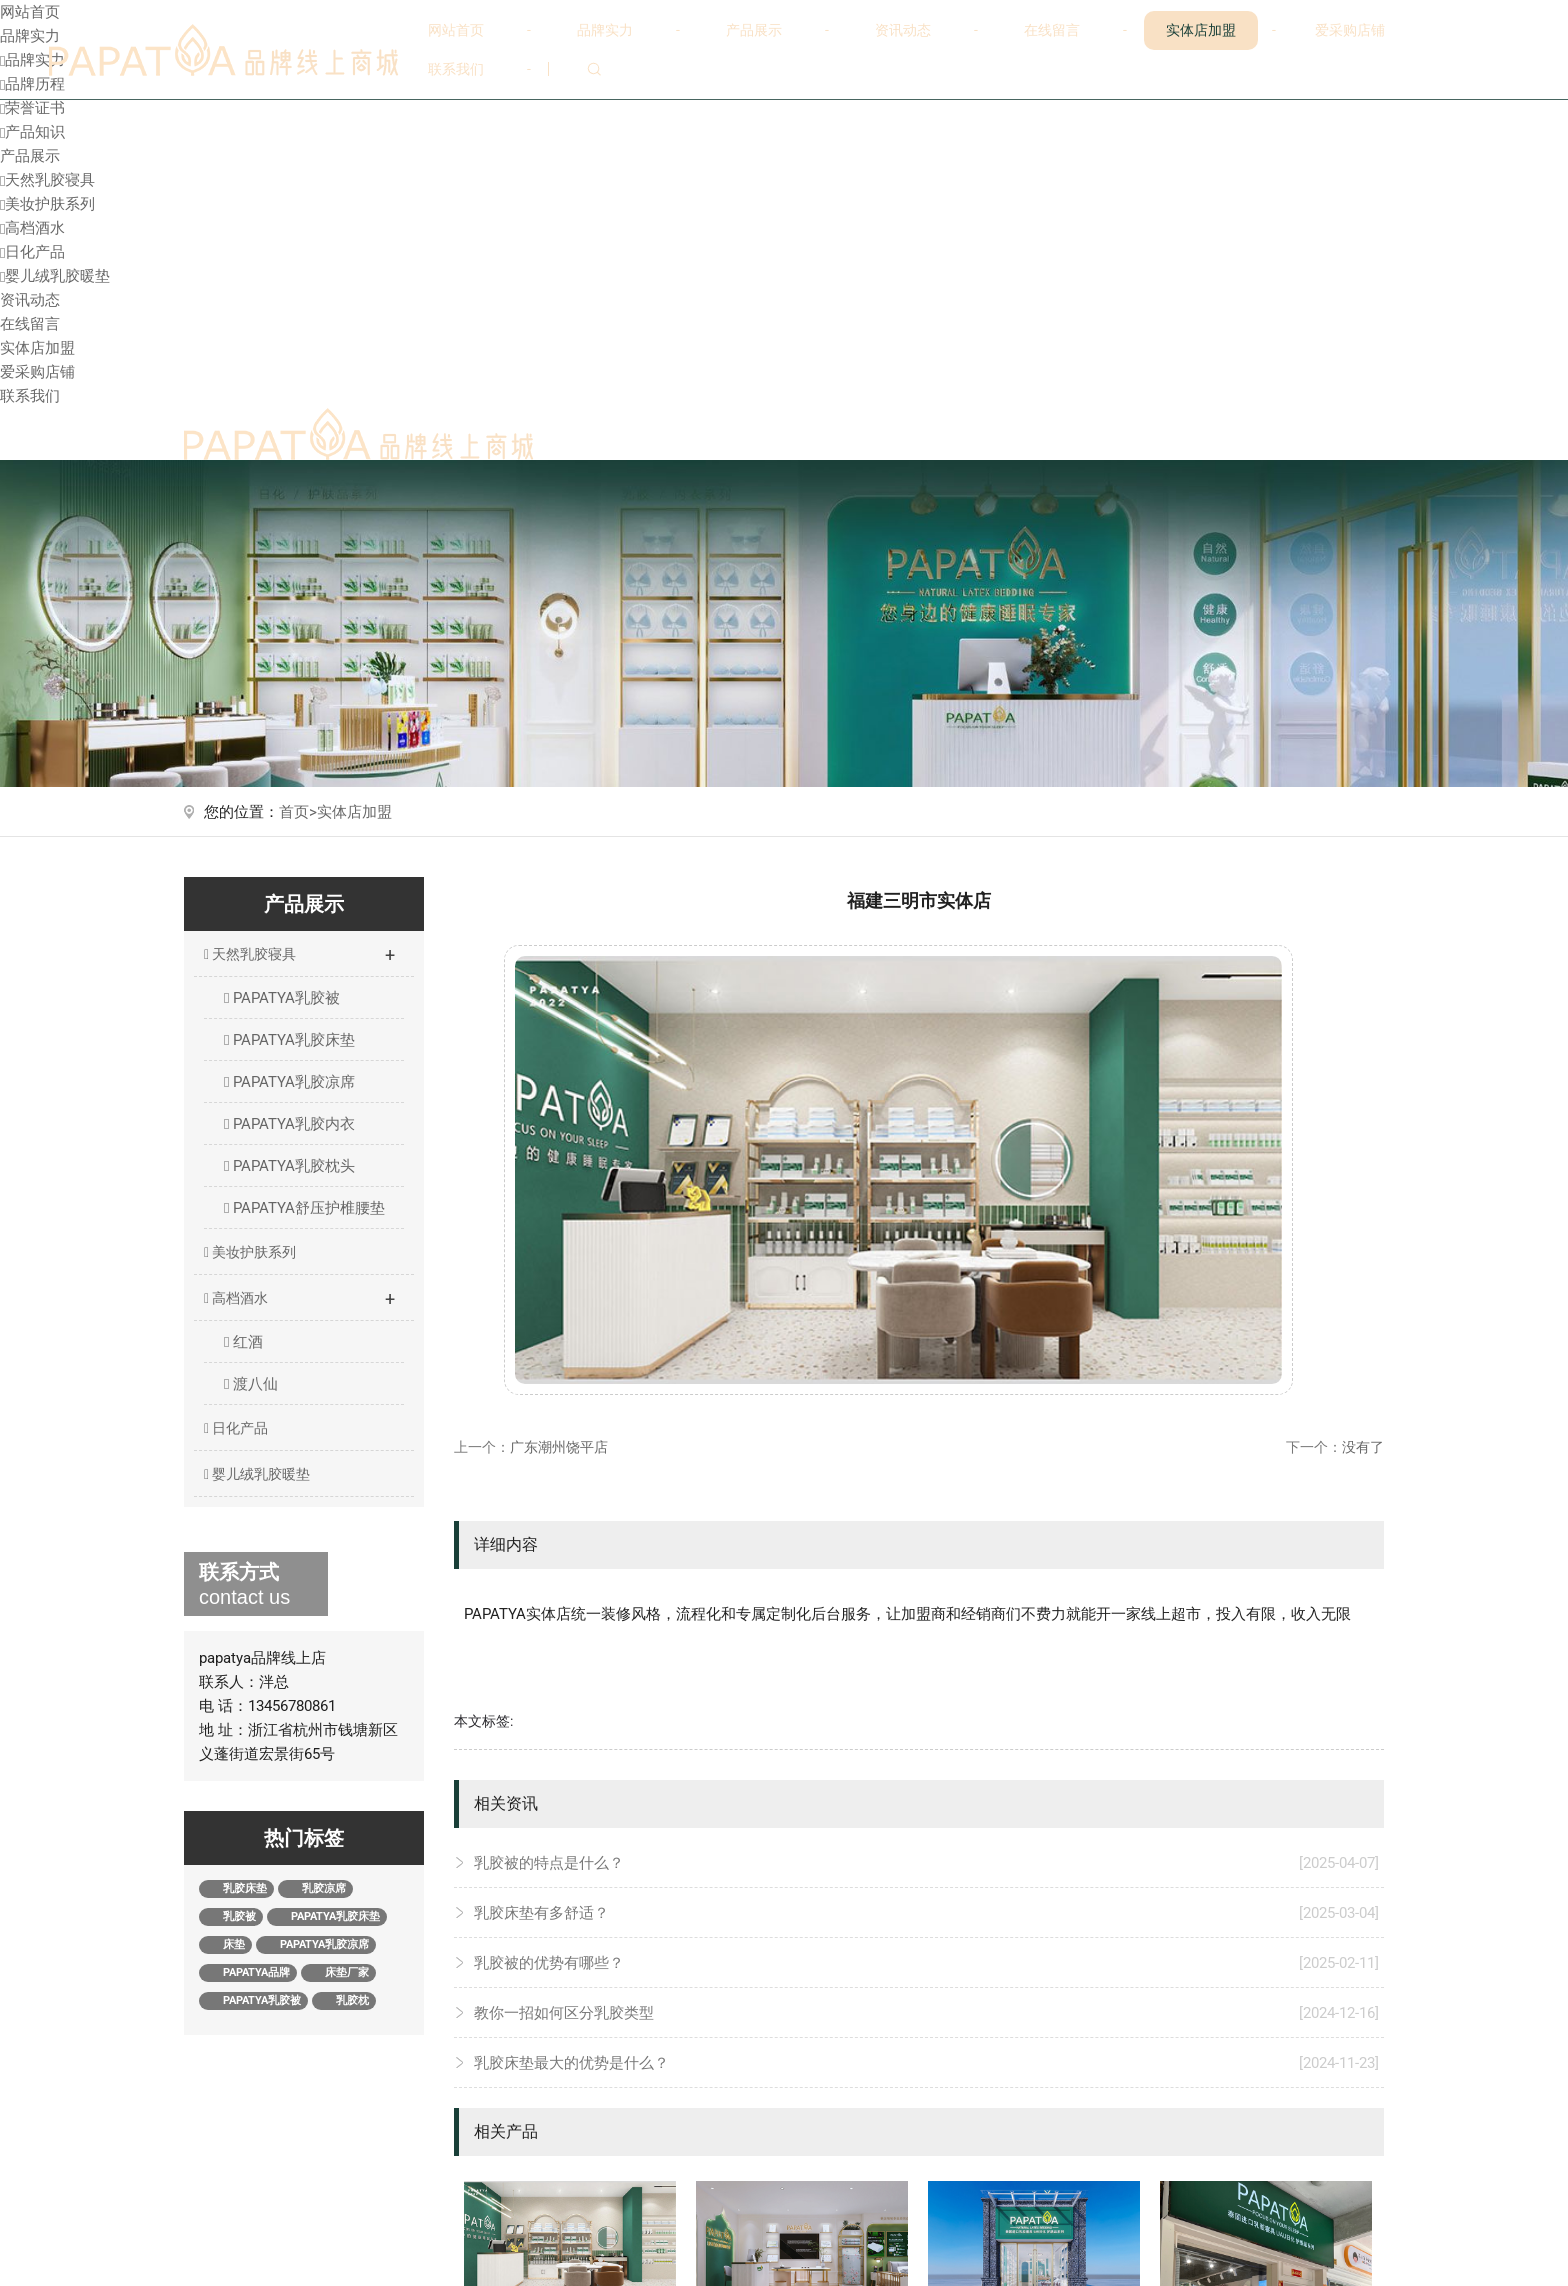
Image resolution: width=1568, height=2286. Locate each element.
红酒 (243, 1342)
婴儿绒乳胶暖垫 (55, 276)
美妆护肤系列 (47, 204)
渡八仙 (251, 1384)
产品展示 (754, 30)
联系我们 (456, 69)
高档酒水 (32, 228)
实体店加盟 (1201, 30)
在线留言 (1052, 30)
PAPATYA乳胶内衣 (289, 1124)
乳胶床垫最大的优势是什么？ (926, 2063)
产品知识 (32, 132)
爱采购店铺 (1350, 30)
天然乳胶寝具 (47, 180)
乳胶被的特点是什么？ (926, 1863)
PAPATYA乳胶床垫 (289, 1040)
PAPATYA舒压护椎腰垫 (304, 1208)
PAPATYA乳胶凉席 (289, 1082)
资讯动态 (903, 30)
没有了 (1363, 1447)
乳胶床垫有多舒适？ (926, 1913)
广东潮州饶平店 (559, 1447)
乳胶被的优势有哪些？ (926, 1963)
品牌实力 (605, 30)
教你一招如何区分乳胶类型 (926, 2013)
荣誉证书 (32, 108)
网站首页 (456, 30)
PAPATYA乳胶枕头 (289, 1166)
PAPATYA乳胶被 (282, 998)
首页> (298, 812)
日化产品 (32, 252)
